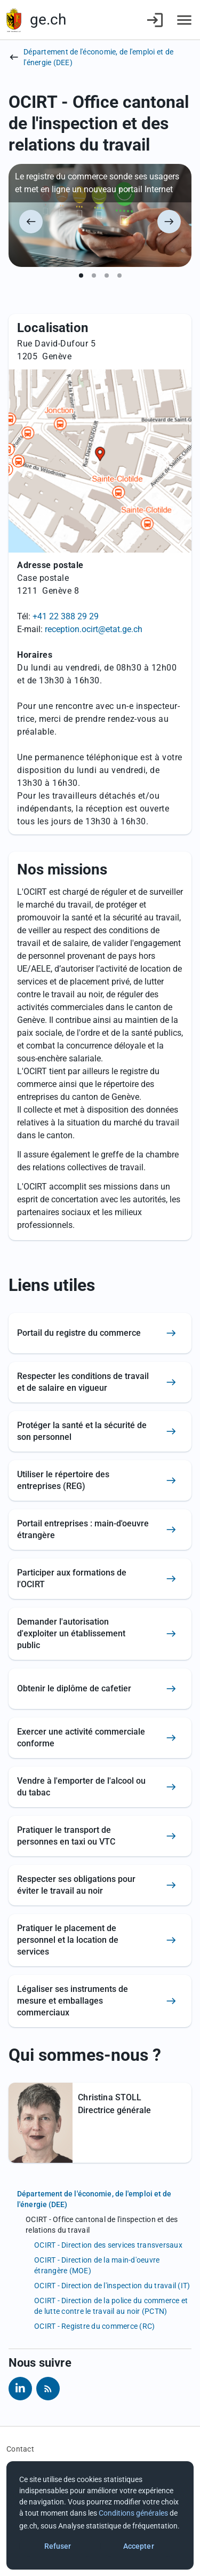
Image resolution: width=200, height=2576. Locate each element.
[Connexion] (155, 20)
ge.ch (48, 19)
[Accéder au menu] (184, 20)
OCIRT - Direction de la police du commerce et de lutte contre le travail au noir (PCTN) (111, 2305)
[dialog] (100, 2515)
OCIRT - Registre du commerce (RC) (94, 2326)
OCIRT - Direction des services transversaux (108, 2245)
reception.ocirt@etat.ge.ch (93, 629)
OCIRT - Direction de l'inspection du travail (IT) (112, 2285)
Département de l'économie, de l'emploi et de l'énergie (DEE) (98, 57)
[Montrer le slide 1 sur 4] (81, 275)
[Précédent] (31, 221)
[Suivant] (169, 221)
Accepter (138, 2546)
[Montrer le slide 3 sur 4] (107, 275)
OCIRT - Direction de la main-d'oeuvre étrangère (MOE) (96, 2265)
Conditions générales (133, 2513)
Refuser (57, 2546)
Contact (20, 2449)
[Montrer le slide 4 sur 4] (119, 275)
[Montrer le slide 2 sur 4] (94, 275)
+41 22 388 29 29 (66, 616)
